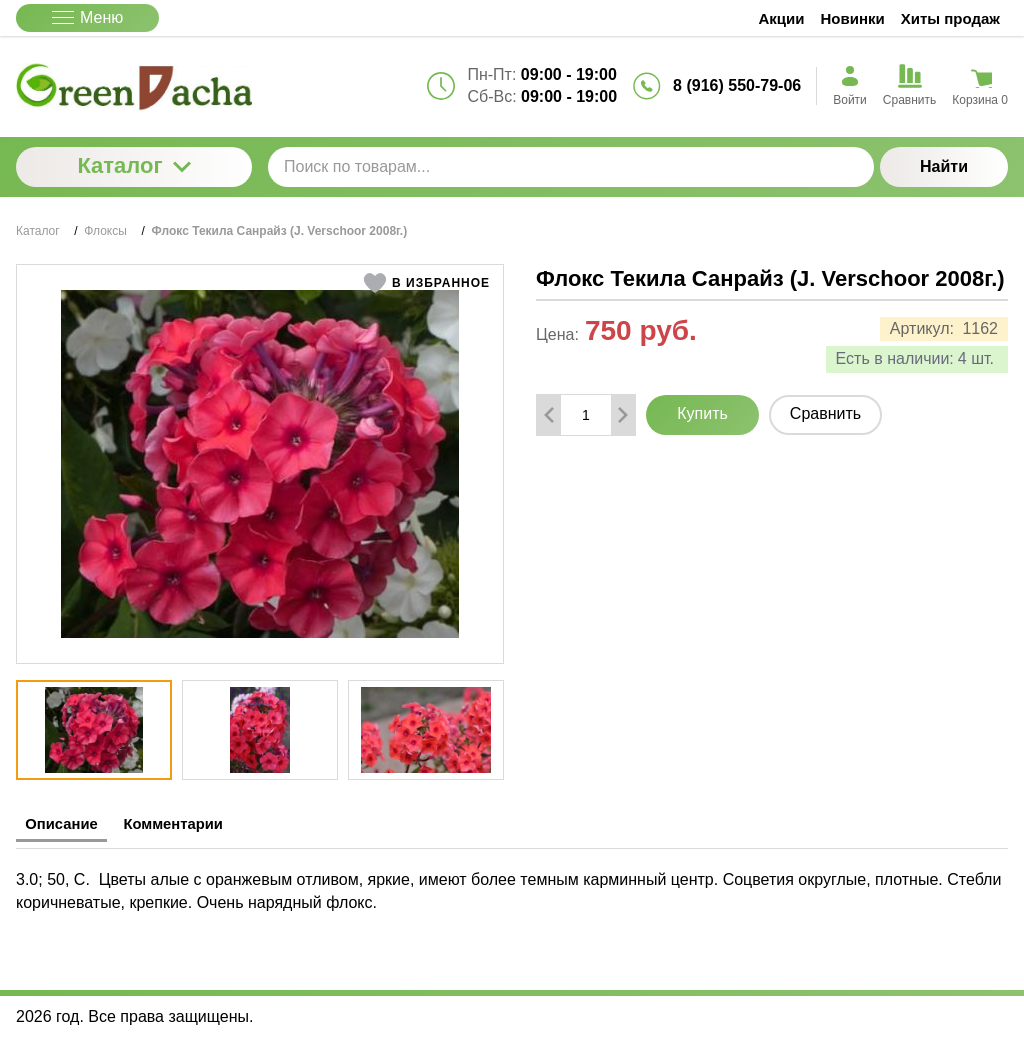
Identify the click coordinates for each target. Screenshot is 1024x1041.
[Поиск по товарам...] (571, 167)
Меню (87, 17)
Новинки (853, 18)
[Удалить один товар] (549, 415)
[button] (426, 283)
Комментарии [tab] (206, 824)
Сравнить (825, 413)
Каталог (133, 165)
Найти (944, 166)
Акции (782, 18)
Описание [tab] (71, 824)
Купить (702, 413)
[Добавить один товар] (623, 415)
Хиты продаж (950, 18)
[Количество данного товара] (586, 415)
